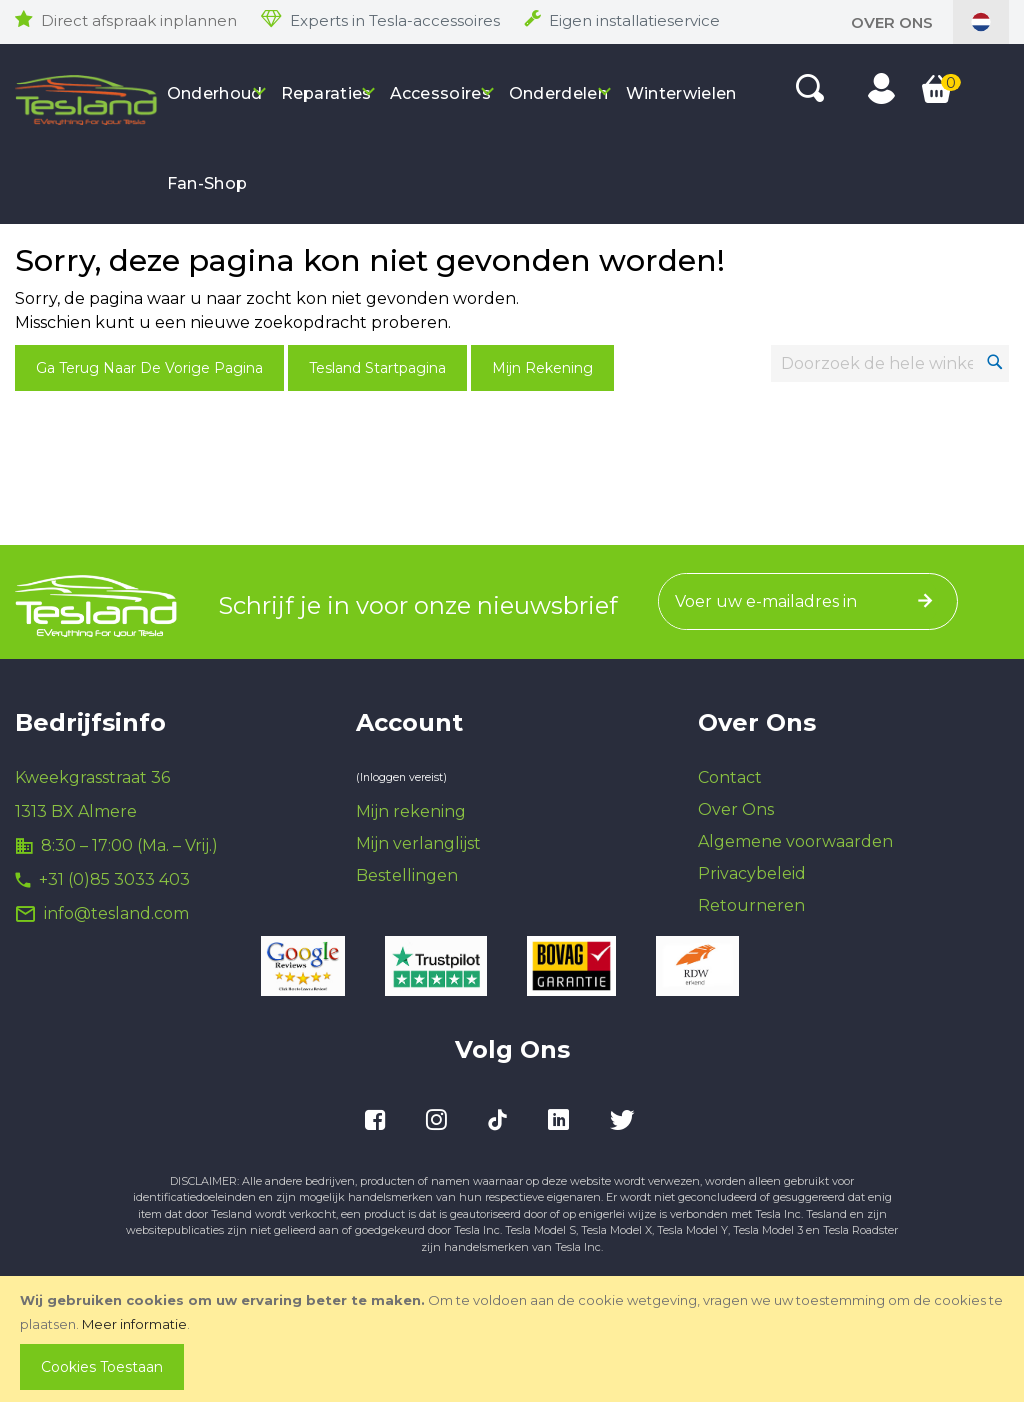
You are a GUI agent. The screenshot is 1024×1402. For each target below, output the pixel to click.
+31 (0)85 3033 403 (114, 879)
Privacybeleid (752, 873)
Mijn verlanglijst (418, 843)
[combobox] (890, 363)
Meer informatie (134, 1324)
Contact (730, 777)
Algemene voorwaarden (795, 841)
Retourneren (751, 905)
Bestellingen (407, 875)
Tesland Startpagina (377, 368)
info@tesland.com (116, 913)
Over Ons (892, 22)
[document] (514, 1339)
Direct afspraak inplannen (139, 20)
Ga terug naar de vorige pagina (149, 368)
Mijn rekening (411, 811)
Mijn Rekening (542, 368)
